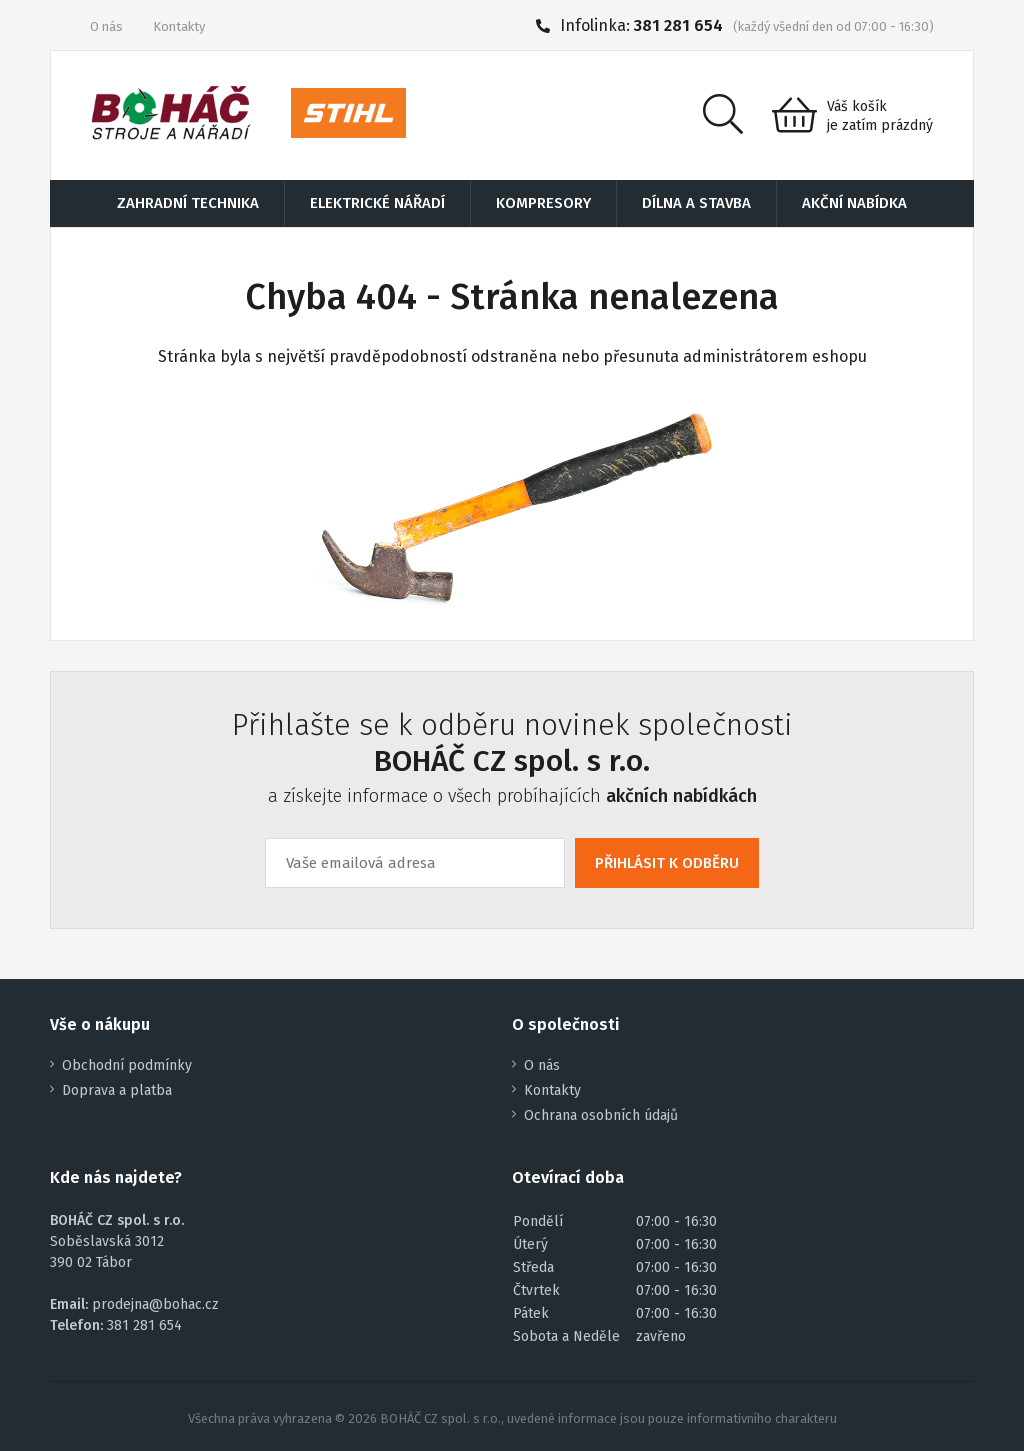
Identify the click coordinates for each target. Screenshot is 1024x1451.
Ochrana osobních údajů (601, 1115)
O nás (106, 26)
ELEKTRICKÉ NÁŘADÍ (377, 203)
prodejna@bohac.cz (155, 1304)
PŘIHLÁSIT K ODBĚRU (667, 863)
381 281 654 (678, 25)
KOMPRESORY (543, 203)
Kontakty (179, 26)
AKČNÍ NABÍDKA (854, 203)
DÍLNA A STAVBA (696, 203)
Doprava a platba (117, 1090)
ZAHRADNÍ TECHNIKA (188, 203)
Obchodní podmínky (127, 1065)
